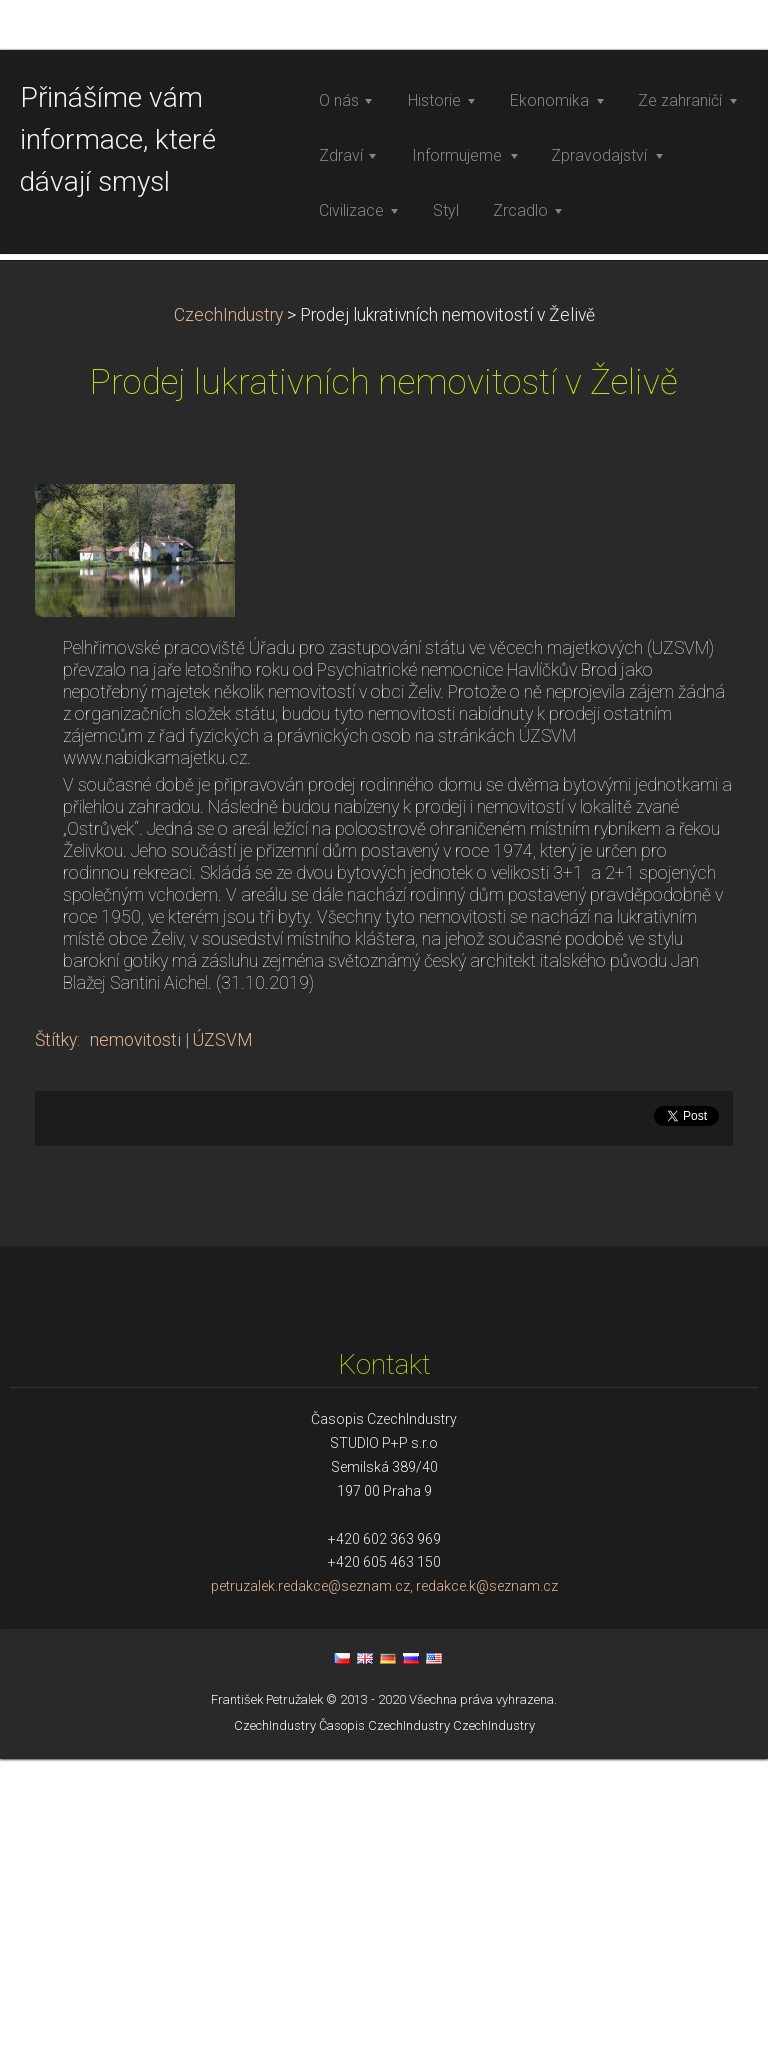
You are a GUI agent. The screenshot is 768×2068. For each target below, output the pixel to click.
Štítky (56, 1349)
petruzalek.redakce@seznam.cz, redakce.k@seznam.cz (384, 1896)
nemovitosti (135, 1349)
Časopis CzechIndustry (384, 2034)
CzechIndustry (228, 624)
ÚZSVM (222, 1349)
